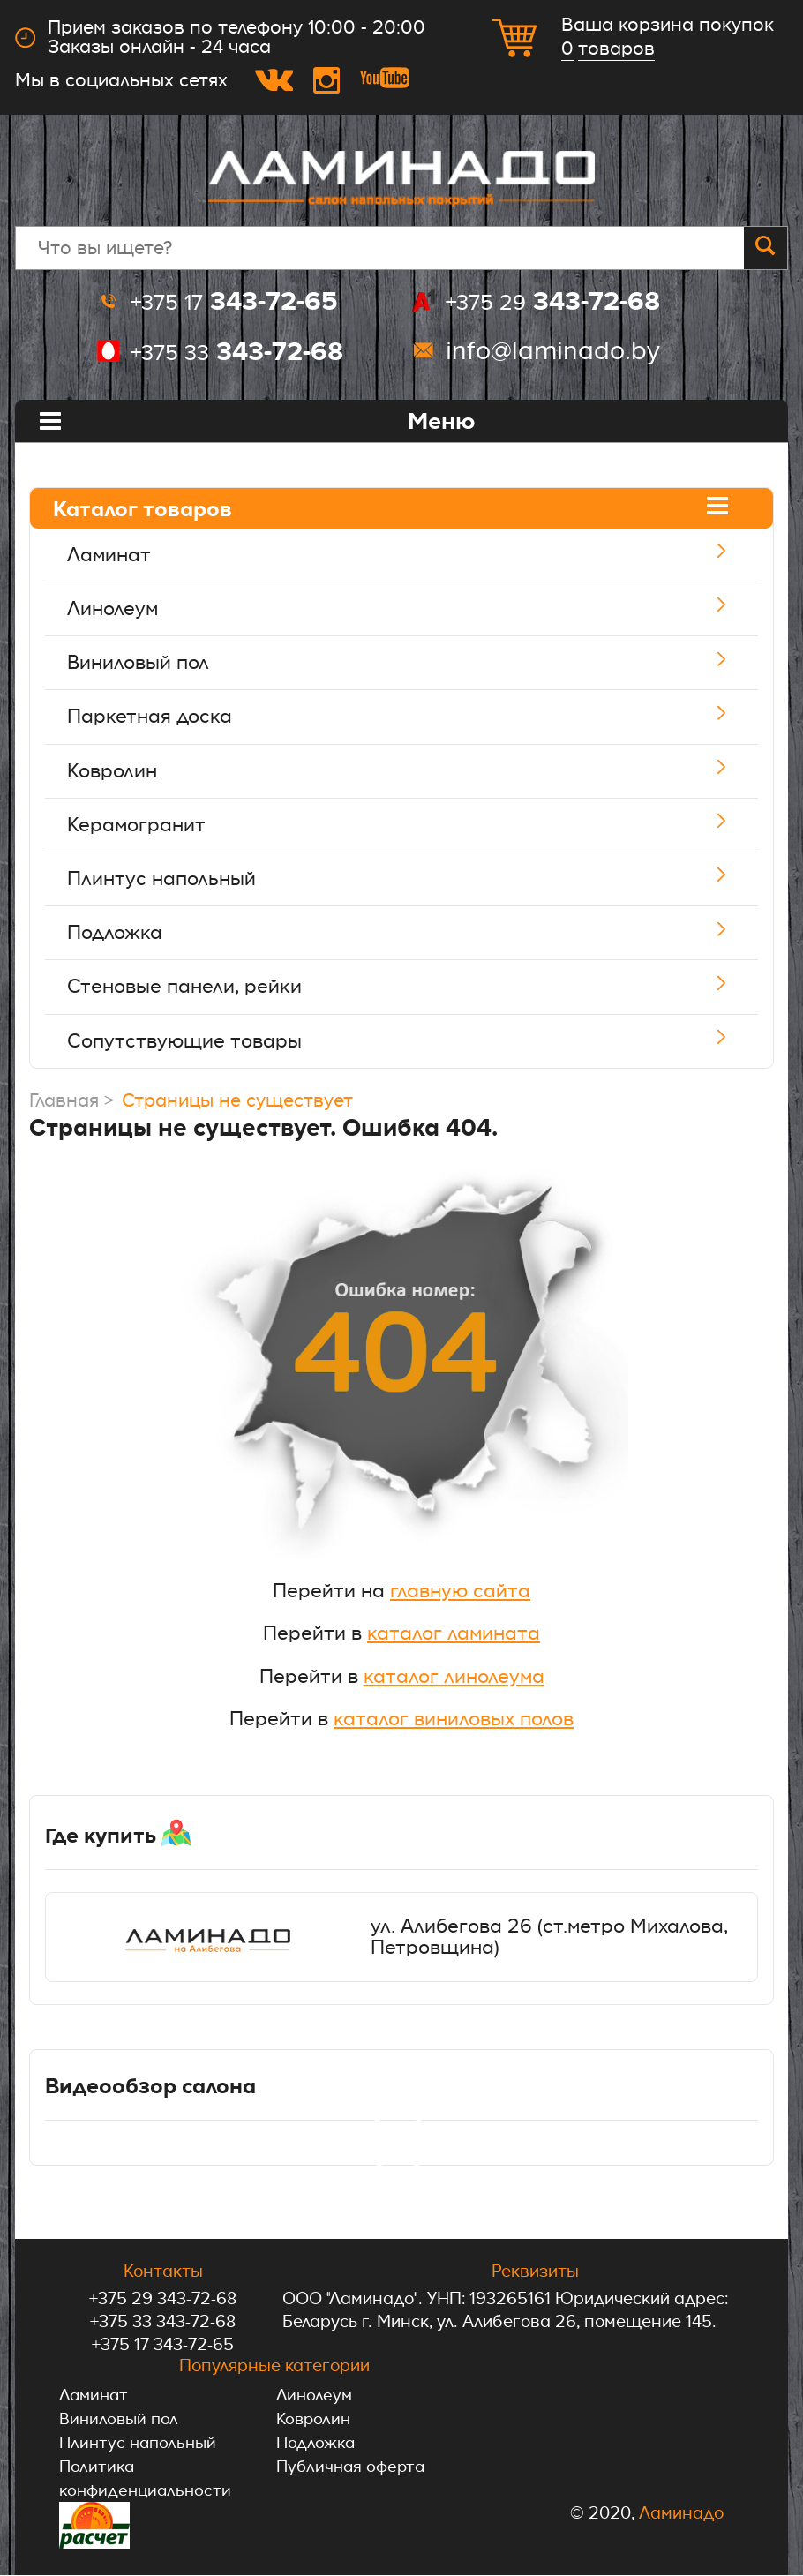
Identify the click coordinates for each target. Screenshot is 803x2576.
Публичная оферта (353, 2467)
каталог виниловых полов (454, 1719)
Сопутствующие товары (419, 1041)
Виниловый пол (419, 662)
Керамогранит (419, 825)
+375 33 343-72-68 (163, 2322)
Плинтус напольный (419, 878)
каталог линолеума (454, 1676)
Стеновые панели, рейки (419, 986)
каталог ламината (453, 1633)
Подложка (419, 932)
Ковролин (419, 771)
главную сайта (460, 1591)
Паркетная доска (419, 716)
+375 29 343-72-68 (162, 2299)
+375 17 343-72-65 (163, 2345)
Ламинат (419, 555)
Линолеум (419, 608)
